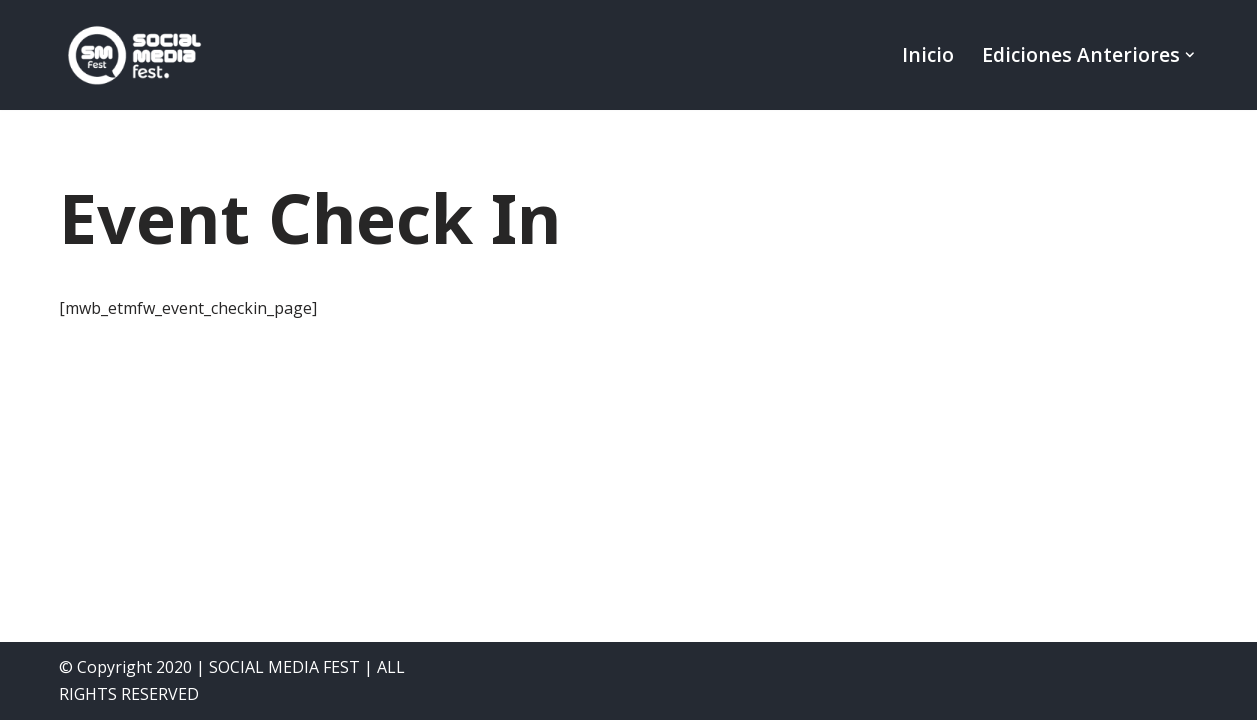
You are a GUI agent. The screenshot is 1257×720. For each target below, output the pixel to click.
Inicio (928, 54)
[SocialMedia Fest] (134, 55)
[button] (1190, 55)
